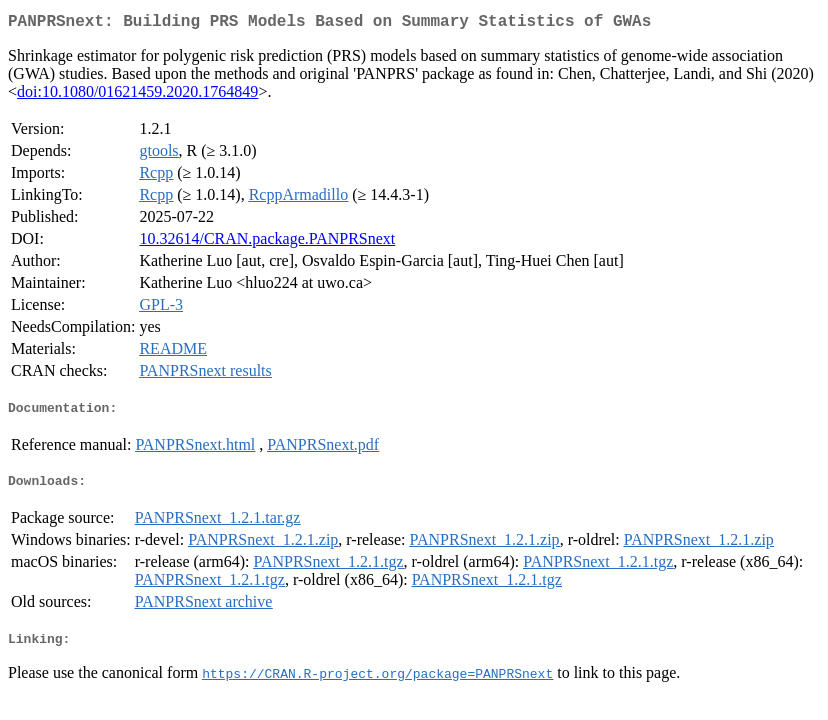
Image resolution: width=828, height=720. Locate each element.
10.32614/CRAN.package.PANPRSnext (267, 242)
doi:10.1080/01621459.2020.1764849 (137, 95)
